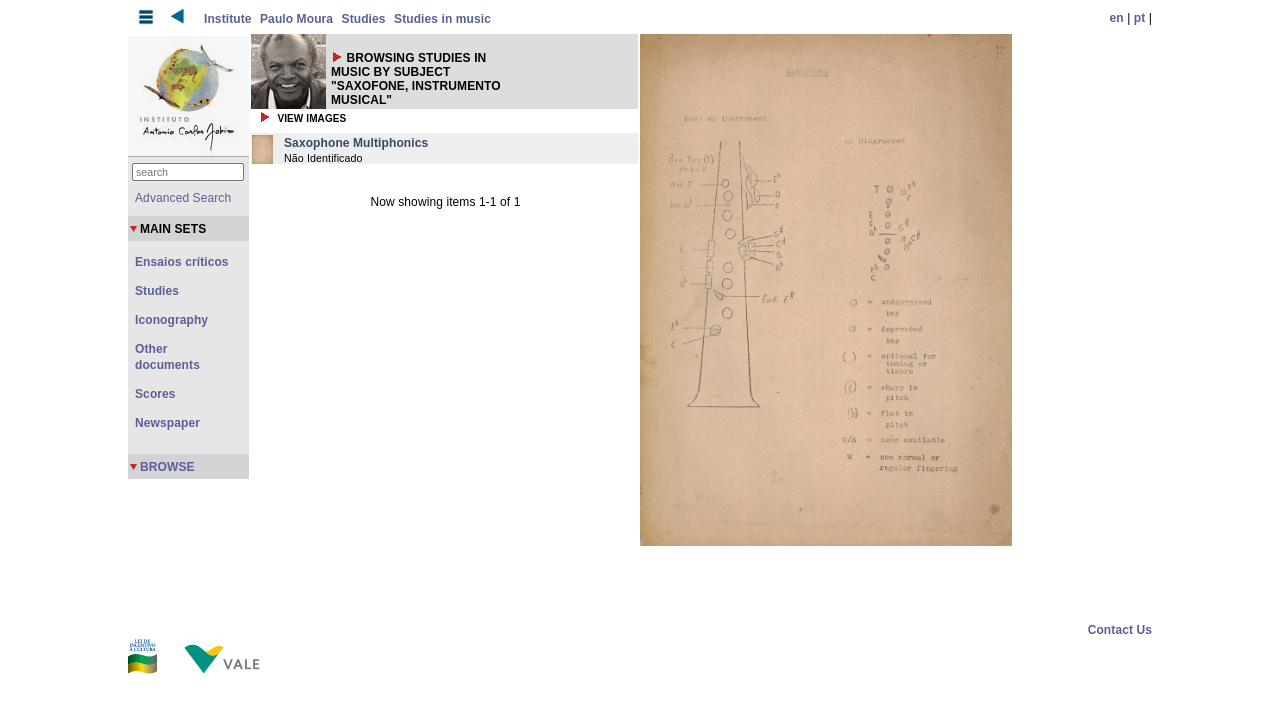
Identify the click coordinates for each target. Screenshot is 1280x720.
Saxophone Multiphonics (356, 143)
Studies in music (442, 19)
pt (1140, 18)
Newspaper (167, 423)
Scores (155, 394)
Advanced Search (183, 198)
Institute (228, 19)
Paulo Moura (296, 19)
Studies (364, 19)
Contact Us (1120, 630)
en (1117, 18)
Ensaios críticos (182, 262)
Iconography (171, 320)
